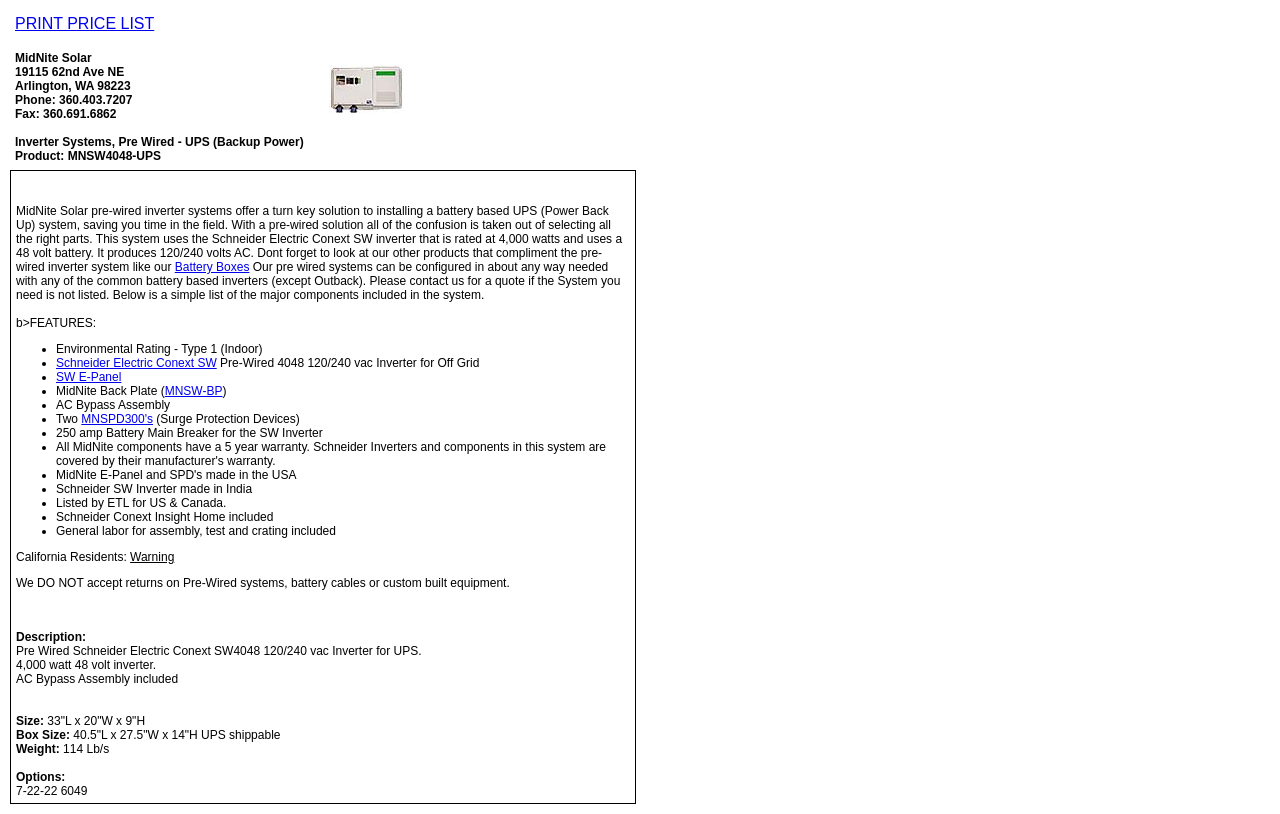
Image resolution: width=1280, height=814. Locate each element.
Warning (152, 557)
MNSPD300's (117, 419)
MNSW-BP (194, 391)
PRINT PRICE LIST (84, 23)
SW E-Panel (88, 377)
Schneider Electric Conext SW (136, 363)
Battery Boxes (212, 267)
